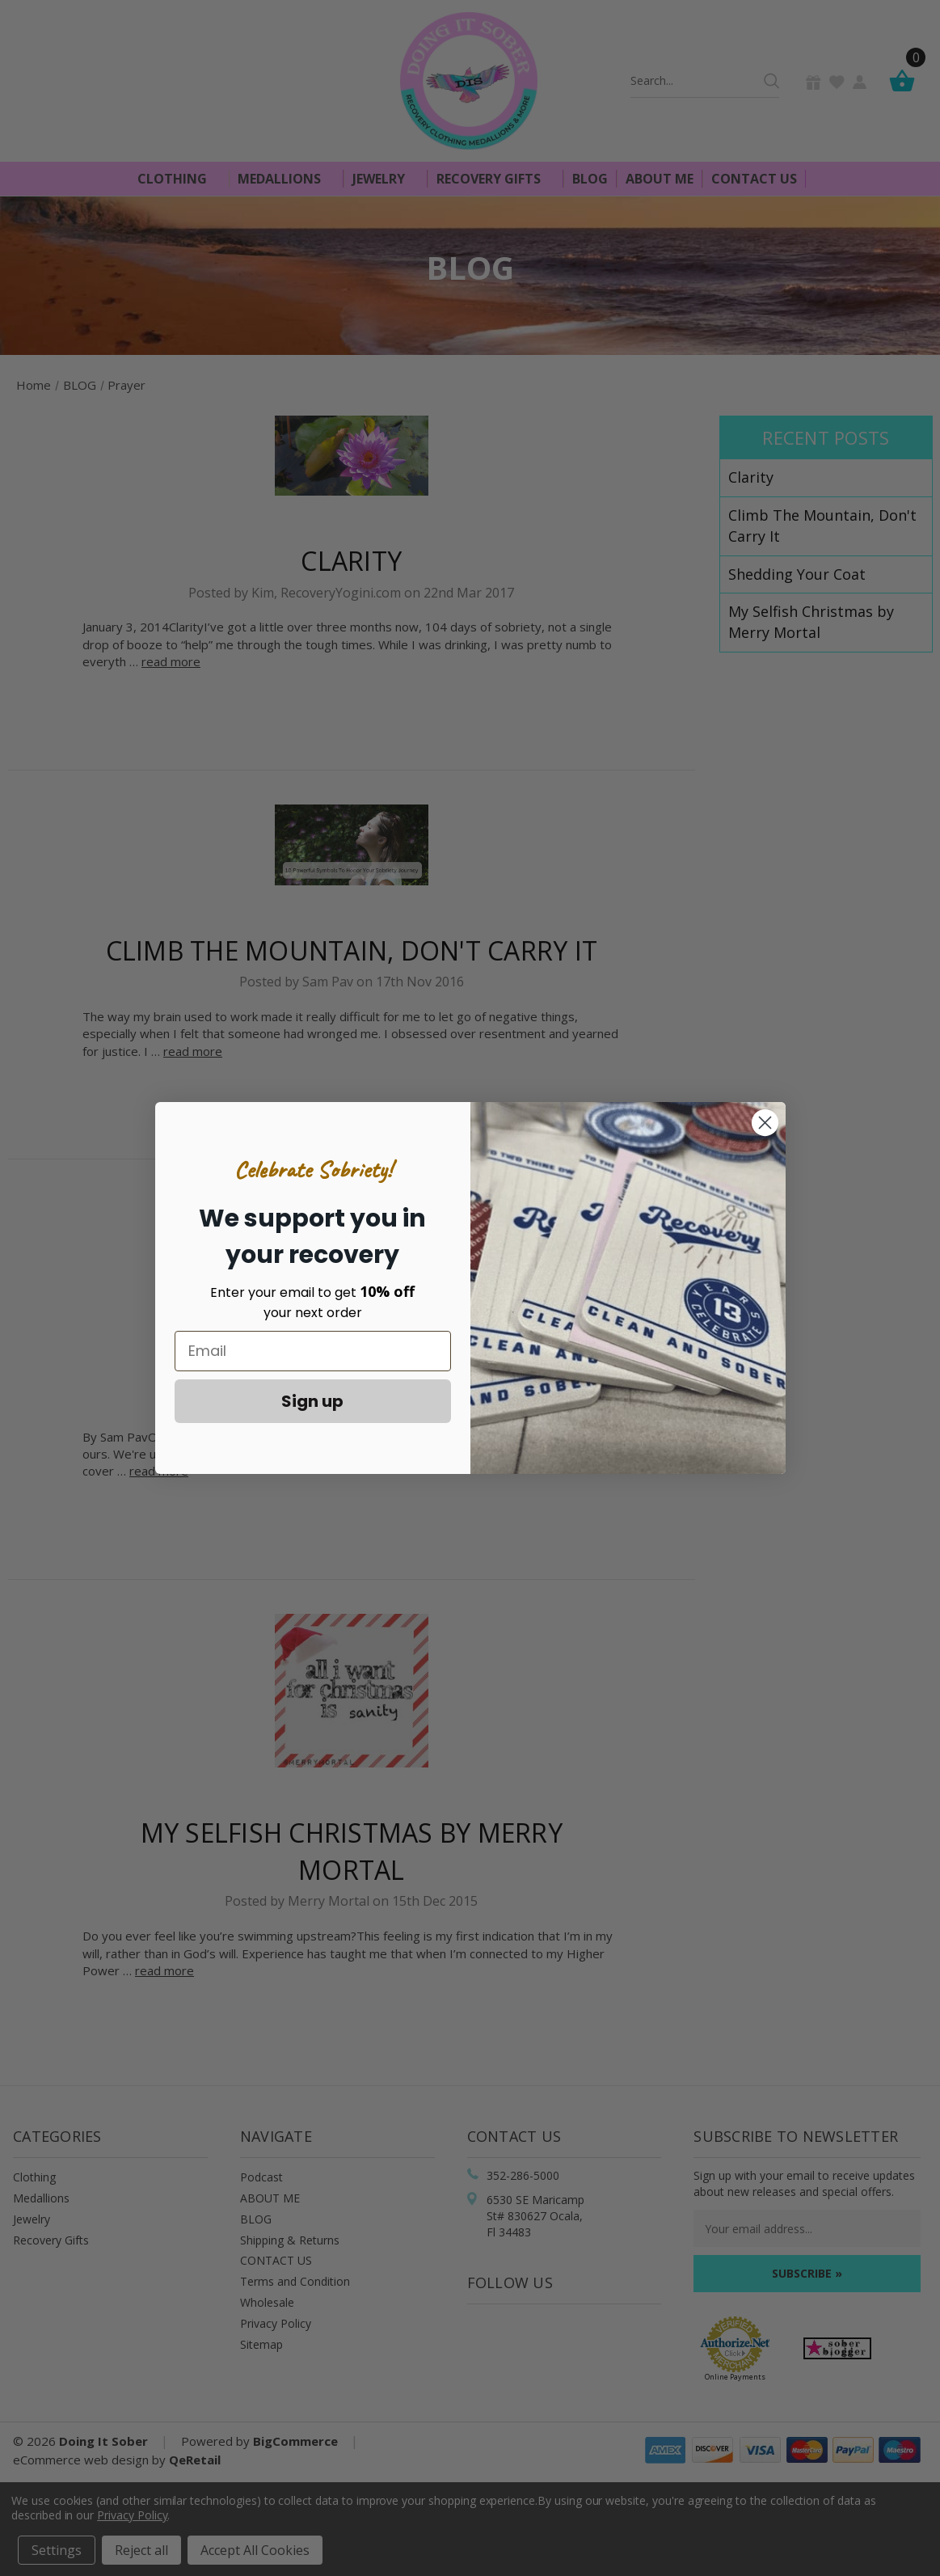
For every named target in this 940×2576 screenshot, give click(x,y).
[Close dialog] (765, 1123)
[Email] (313, 1351)
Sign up (312, 1401)
